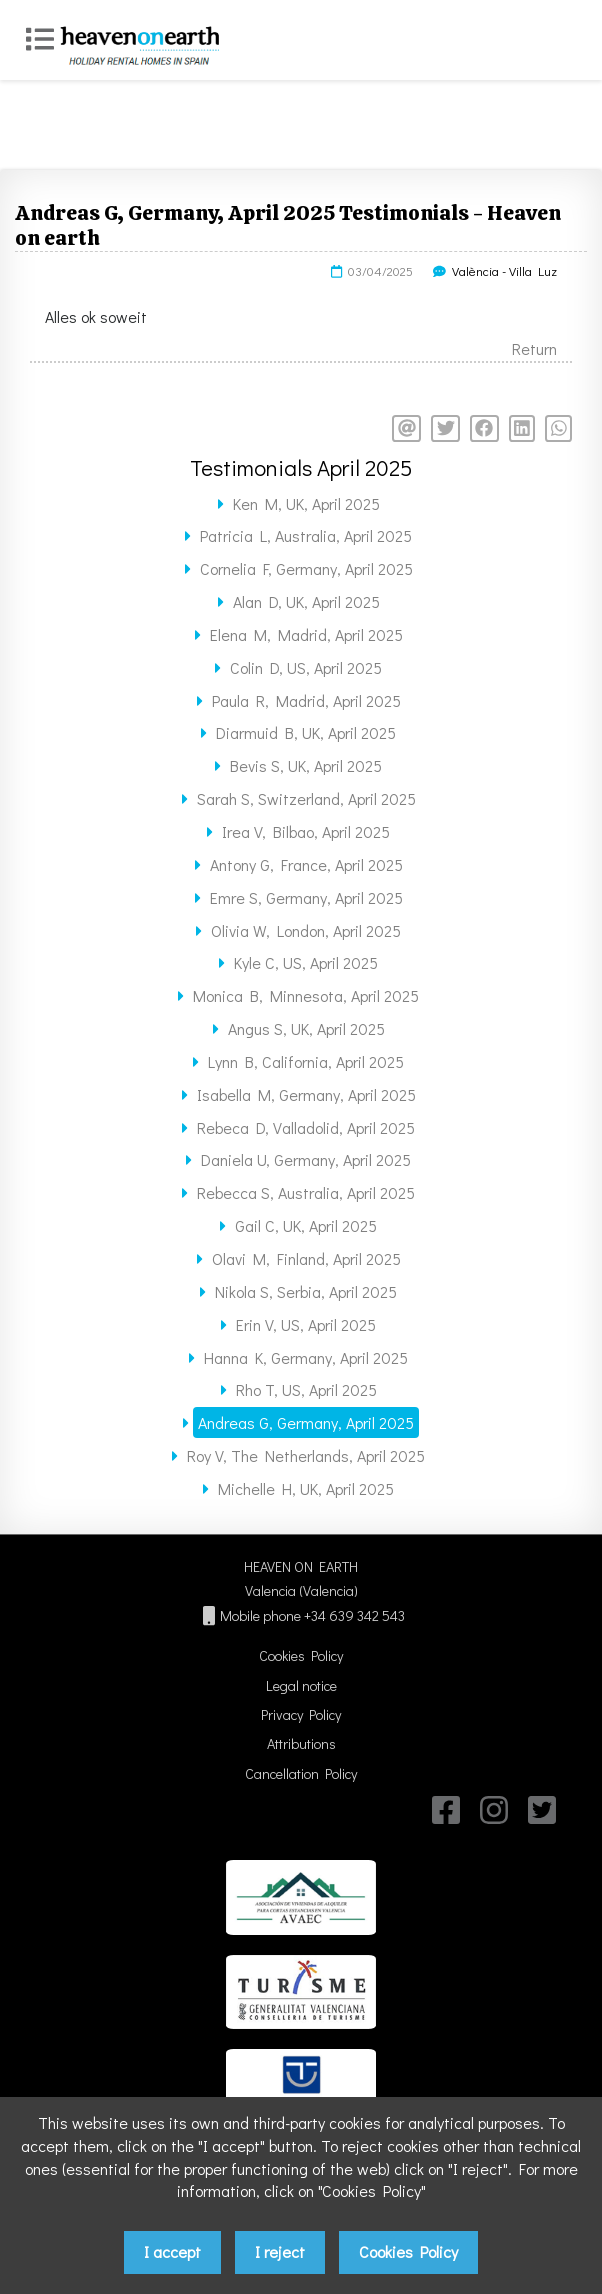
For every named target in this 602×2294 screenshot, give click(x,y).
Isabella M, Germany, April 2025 (306, 1094)
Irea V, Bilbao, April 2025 (306, 831)
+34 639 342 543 (354, 1615)
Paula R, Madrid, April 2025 (306, 700)
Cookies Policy (301, 1655)
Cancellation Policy (301, 1773)
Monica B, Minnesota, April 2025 (306, 995)
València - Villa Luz (504, 271)
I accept (172, 2251)
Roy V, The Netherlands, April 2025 (306, 1455)
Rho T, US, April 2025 (306, 1389)
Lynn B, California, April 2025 (306, 1061)
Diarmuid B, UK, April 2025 (306, 732)
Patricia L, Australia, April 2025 (306, 535)
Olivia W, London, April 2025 (306, 930)
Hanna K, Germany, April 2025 (306, 1357)
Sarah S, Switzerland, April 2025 (306, 798)
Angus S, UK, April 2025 (306, 1028)
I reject (280, 2251)
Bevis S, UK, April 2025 (306, 765)
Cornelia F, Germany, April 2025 (306, 568)
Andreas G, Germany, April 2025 (306, 1422)
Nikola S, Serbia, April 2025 (306, 1291)
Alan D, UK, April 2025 (306, 601)
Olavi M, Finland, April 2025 (306, 1258)
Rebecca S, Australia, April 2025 (306, 1192)
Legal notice (301, 1685)
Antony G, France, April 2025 (306, 864)
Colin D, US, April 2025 (306, 667)
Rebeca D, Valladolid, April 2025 (306, 1127)
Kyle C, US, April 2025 (306, 962)
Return (534, 348)
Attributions (301, 1743)
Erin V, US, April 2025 (306, 1324)
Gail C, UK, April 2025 (306, 1225)
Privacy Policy (301, 1714)
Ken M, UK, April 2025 (306, 503)
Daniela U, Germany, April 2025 (306, 1159)
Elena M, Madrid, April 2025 (306, 634)
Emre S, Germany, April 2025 (306, 897)
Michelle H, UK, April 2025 (306, 1488)
